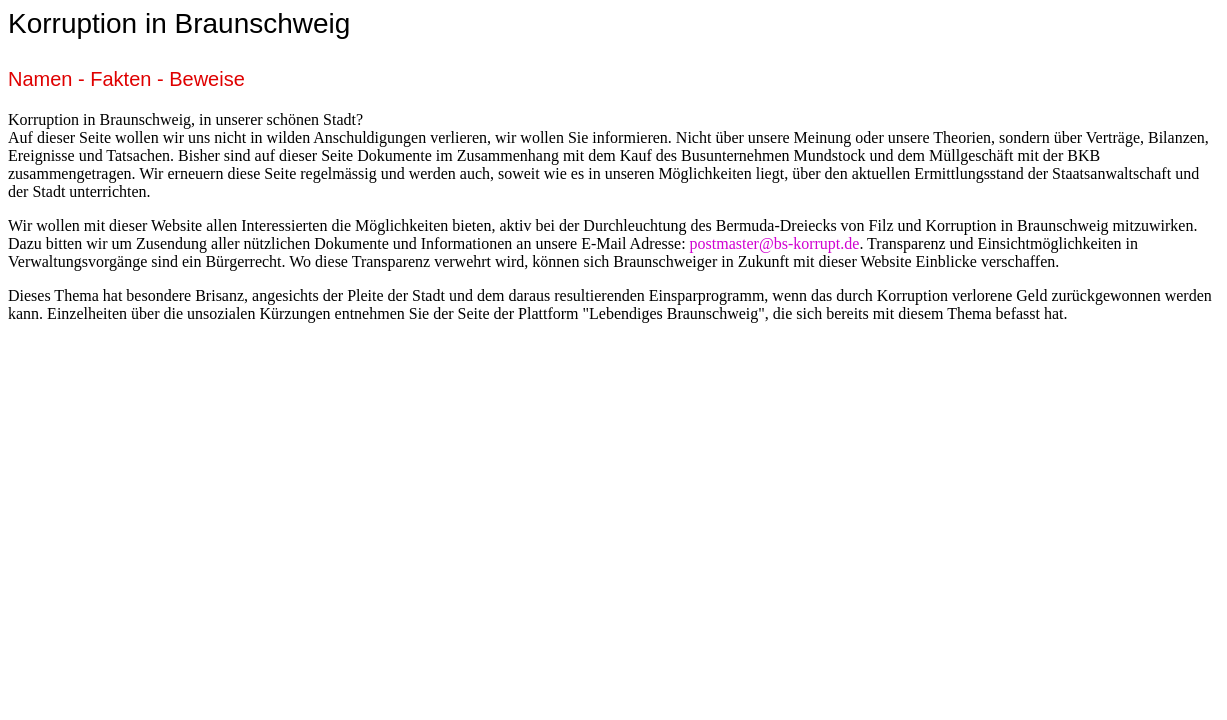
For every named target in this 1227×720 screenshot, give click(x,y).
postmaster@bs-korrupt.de (775, 243)
